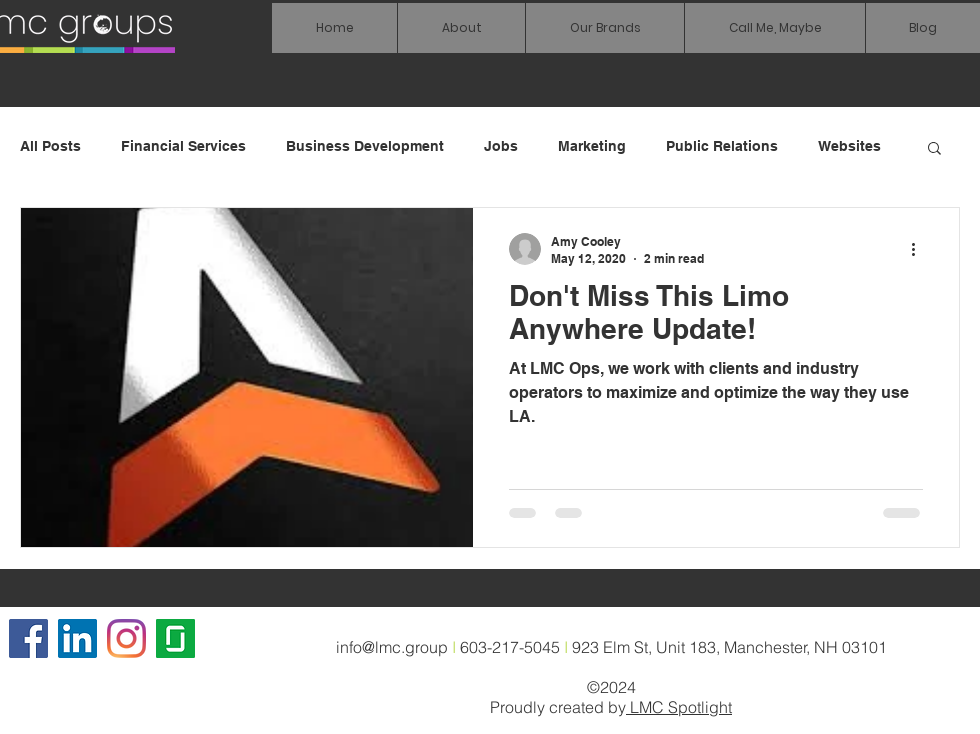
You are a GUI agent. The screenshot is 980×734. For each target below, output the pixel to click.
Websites (849, 146)
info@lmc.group (392, 647)
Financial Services (183, 146)
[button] (604, 28)
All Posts (50, 146)
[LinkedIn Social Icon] (77, 638)
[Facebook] (28, 638)
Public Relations (722, 146)
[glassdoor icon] (175, 638)
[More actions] (920, 249)
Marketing (592, 146)
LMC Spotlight (679, 707)
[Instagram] (126, 638)
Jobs (501, 146)
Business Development (365, 146)
